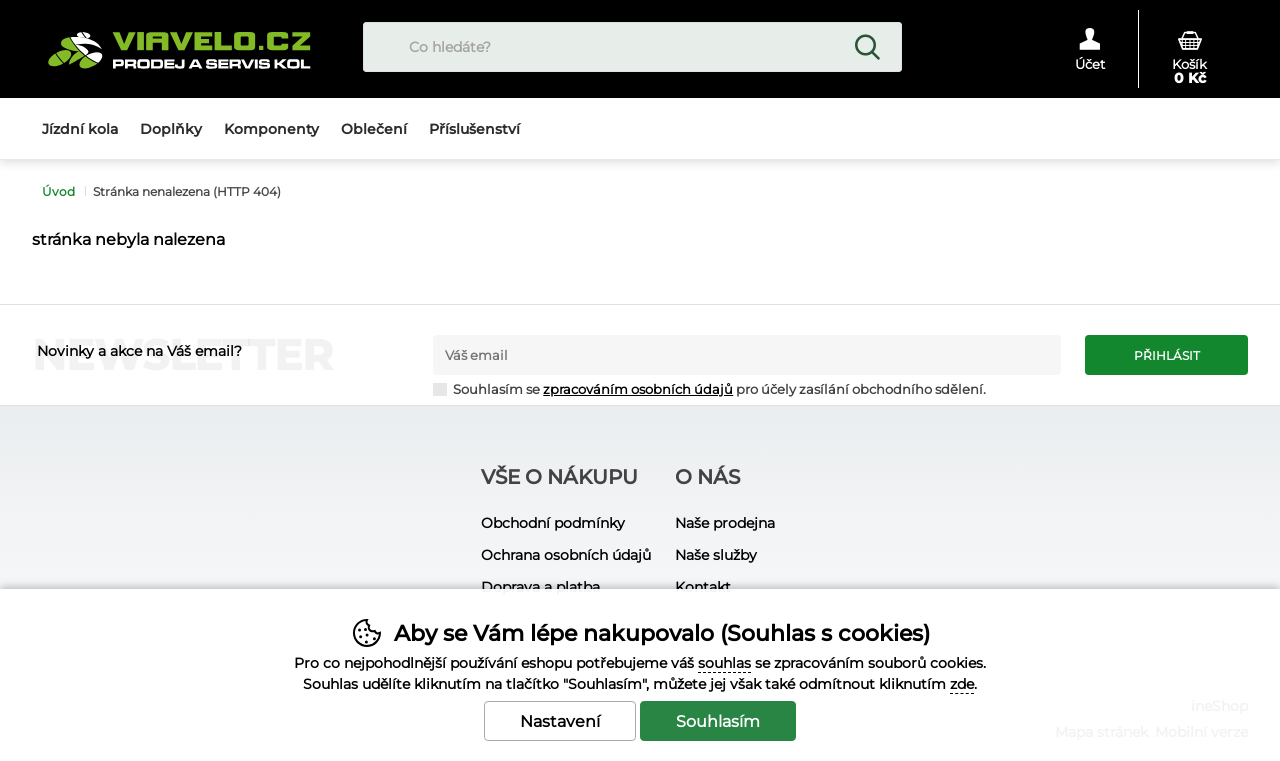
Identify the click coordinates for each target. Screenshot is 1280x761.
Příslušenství (474, 129)
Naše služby (716, 555)
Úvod (58, 191)
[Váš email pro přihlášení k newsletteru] (746, 355)
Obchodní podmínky (553, 523)
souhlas (724, 663)
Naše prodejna (725, 523)
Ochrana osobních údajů (566, 555)
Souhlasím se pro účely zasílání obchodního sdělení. (709, 388)
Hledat (867, 47)
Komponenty (271, 129)
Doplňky (171, 129)
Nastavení (560, 721)
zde (962, 684)
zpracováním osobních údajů (638, 389)
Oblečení (374, 129)
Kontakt (703, 587)
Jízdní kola (80, 129)
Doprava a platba (540, 587)
